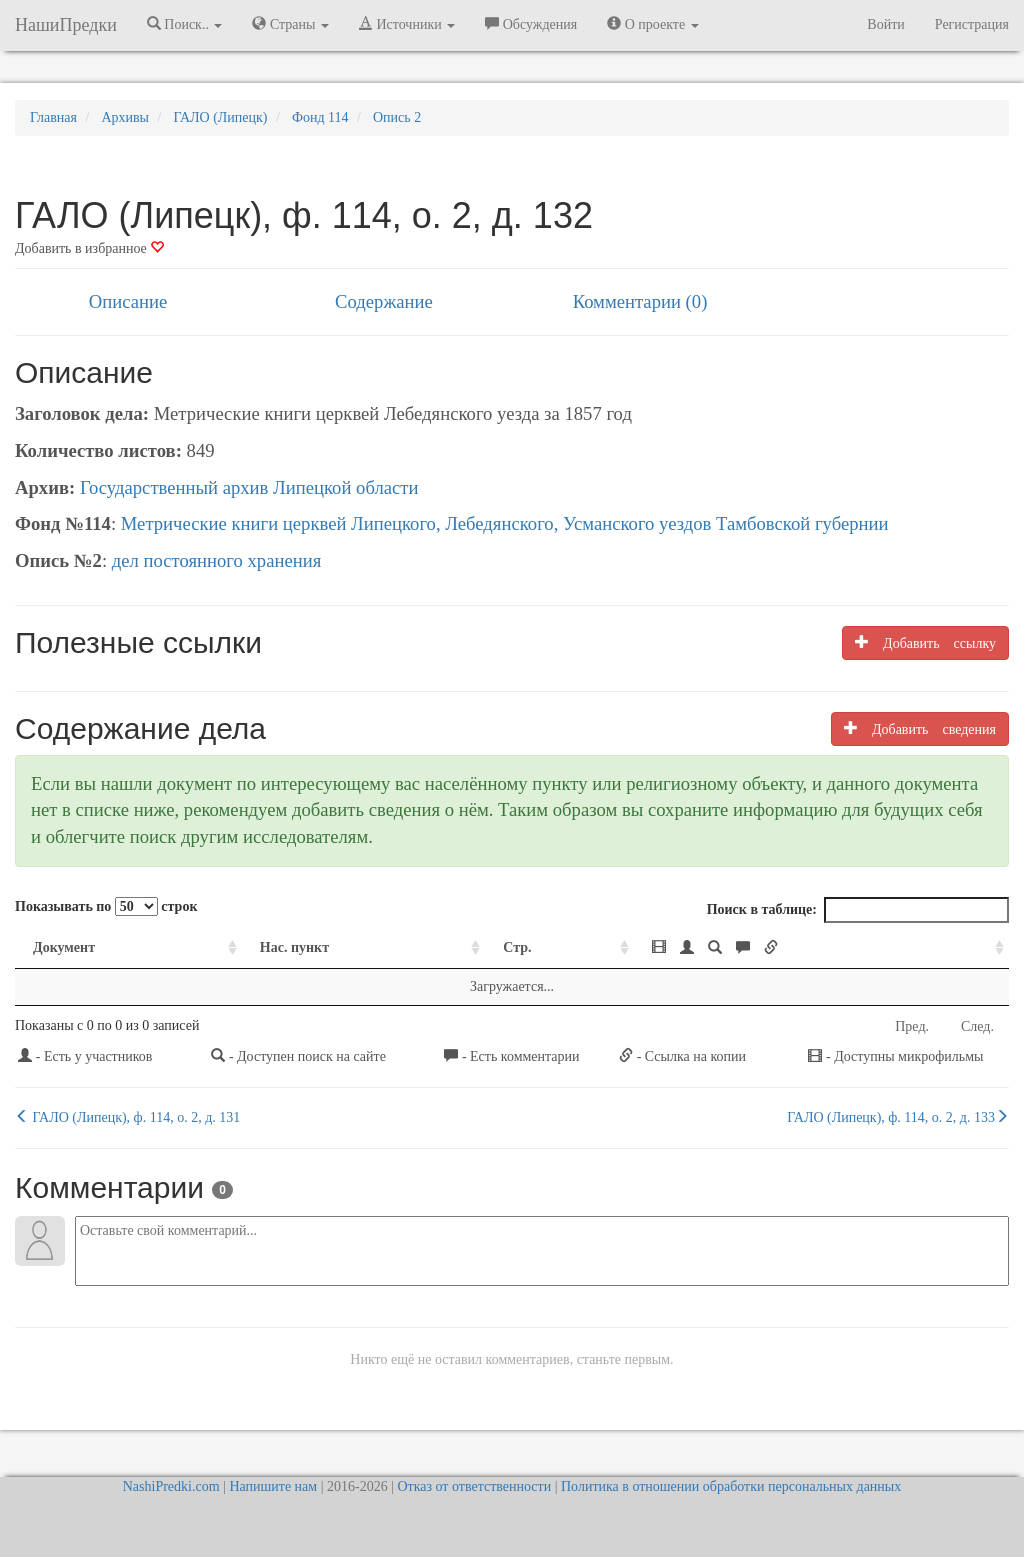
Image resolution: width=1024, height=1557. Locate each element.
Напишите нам (273, 1486)
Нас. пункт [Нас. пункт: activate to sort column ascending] (294, 947)
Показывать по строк (106, 906)
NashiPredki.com (171, 1486)
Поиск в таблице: (858, 910)
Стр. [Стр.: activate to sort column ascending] (517, 947)
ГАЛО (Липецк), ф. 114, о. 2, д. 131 (127, 1117)
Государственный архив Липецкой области (249, 487)
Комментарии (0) (640, 301)
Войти (885, 24)
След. (977, 1026)
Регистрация (972, 24)
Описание (128, 301)
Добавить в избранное (89, 248)
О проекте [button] (652, 24)
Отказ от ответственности (474, 1486)
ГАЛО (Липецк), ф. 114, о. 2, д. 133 (898, 1117)
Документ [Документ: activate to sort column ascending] (64, 947)
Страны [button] (290, 24)
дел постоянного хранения (217, 560)
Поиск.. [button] (185, 24)
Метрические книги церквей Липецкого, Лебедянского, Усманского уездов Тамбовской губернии (505, 523)
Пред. (912, 1026)
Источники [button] (407, 24)
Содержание (384, 301)
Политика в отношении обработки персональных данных (731, 1486)
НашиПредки (66, 25)
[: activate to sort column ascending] (821, 948)
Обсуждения (531, 24)
